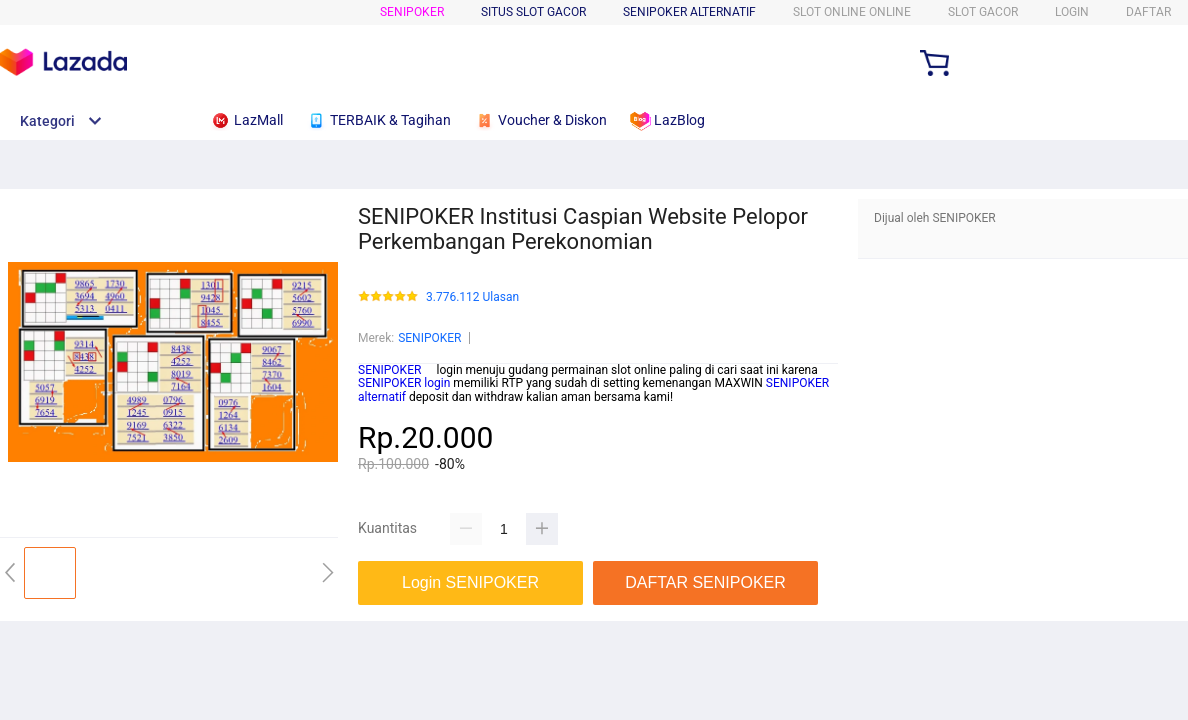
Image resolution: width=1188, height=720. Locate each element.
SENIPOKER (412, 12)
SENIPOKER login (404, 383)
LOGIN (1072, 12)
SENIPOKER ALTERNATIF (689, 12)
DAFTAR (1148, 12)
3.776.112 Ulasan (472, 297)
